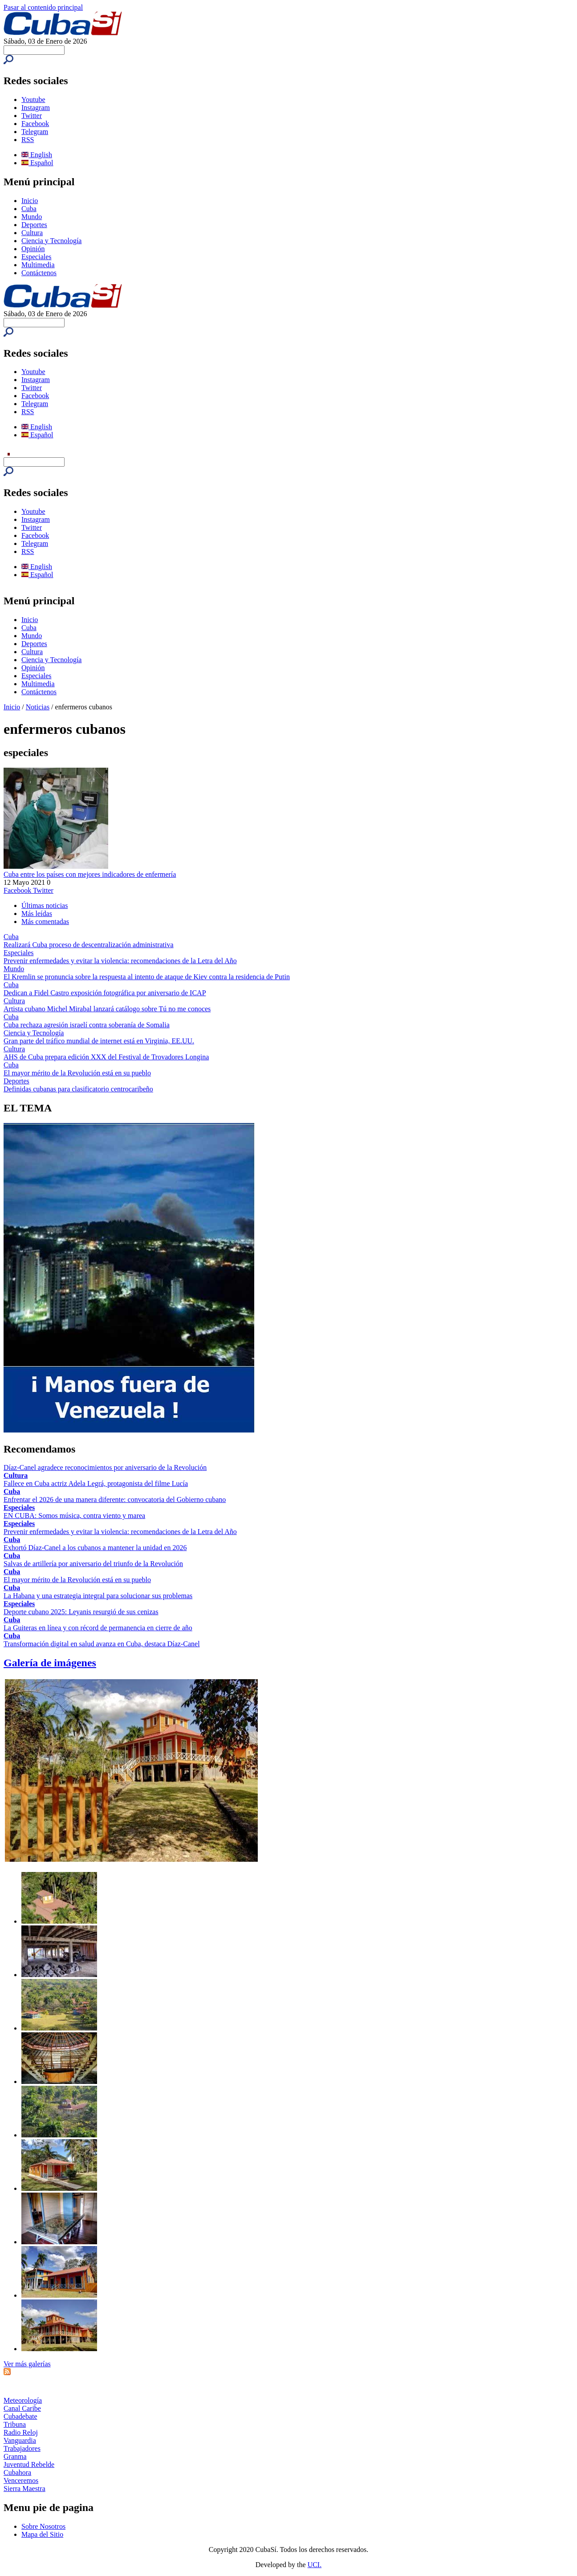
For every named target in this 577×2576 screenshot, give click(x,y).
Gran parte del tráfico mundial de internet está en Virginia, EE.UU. (99, 1041)
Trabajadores (22, 2448)
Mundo (31, 216)
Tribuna (15, 2424)
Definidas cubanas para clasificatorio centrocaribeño (78, 1089)
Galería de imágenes (50, 1662)
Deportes (34, 224)
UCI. (315, 2564)
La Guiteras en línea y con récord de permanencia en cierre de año (98, 1628)
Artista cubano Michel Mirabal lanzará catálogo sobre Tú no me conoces (107, 1009)
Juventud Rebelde (29, 2464)
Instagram (35, 107)
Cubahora (17, 2472)
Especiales (36, 256)
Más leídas (36, 913)
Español (37, 163)
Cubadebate (20, 2416)
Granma (15, 2456)
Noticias (37, 707)
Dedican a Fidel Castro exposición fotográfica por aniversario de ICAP (105, 993)
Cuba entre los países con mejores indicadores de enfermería (90, 874)
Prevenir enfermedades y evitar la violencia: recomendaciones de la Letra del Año (120, 960)
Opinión (33, 248)
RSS (27, 139)
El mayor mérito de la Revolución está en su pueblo (77, 1073)
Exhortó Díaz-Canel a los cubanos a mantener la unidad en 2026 (95, 1547)
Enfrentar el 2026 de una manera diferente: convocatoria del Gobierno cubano (115, 1499)
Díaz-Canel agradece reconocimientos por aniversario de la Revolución (105, 1467)
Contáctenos (39, 273)
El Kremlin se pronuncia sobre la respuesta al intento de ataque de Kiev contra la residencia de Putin (147, 977)
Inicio (29, 200)
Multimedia (38, 265)
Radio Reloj (21, 2432)
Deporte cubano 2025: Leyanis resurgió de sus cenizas (81, 1612)
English (36, 155)
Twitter (31, 115)
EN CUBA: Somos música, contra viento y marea (74, 1515)
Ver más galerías (27, 2364)
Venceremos (21, 2480)
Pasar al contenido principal (43, 7)
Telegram (34, 131)
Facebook (35, 123)
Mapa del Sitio (42, 2534)
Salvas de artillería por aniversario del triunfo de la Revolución (93, 1563)
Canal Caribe (22, 2408)
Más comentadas (45, 921)
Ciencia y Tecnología (51, 240)
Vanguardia (20, 2440)
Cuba (29, 208)
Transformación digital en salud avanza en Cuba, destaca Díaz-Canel (102, 1644)
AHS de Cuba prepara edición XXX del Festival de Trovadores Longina (106, 1057)
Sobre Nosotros (43, 2526)
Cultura (32, 232)
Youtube (33, 99)
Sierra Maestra (24, 2488)
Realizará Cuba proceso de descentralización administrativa (89, 944)
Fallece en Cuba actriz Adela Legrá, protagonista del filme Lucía (96, 1483)
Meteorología (23, 2400)
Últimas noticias (44, 905)
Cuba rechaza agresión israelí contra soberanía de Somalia (87, 1025)
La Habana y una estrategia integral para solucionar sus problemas (98, 1595)
